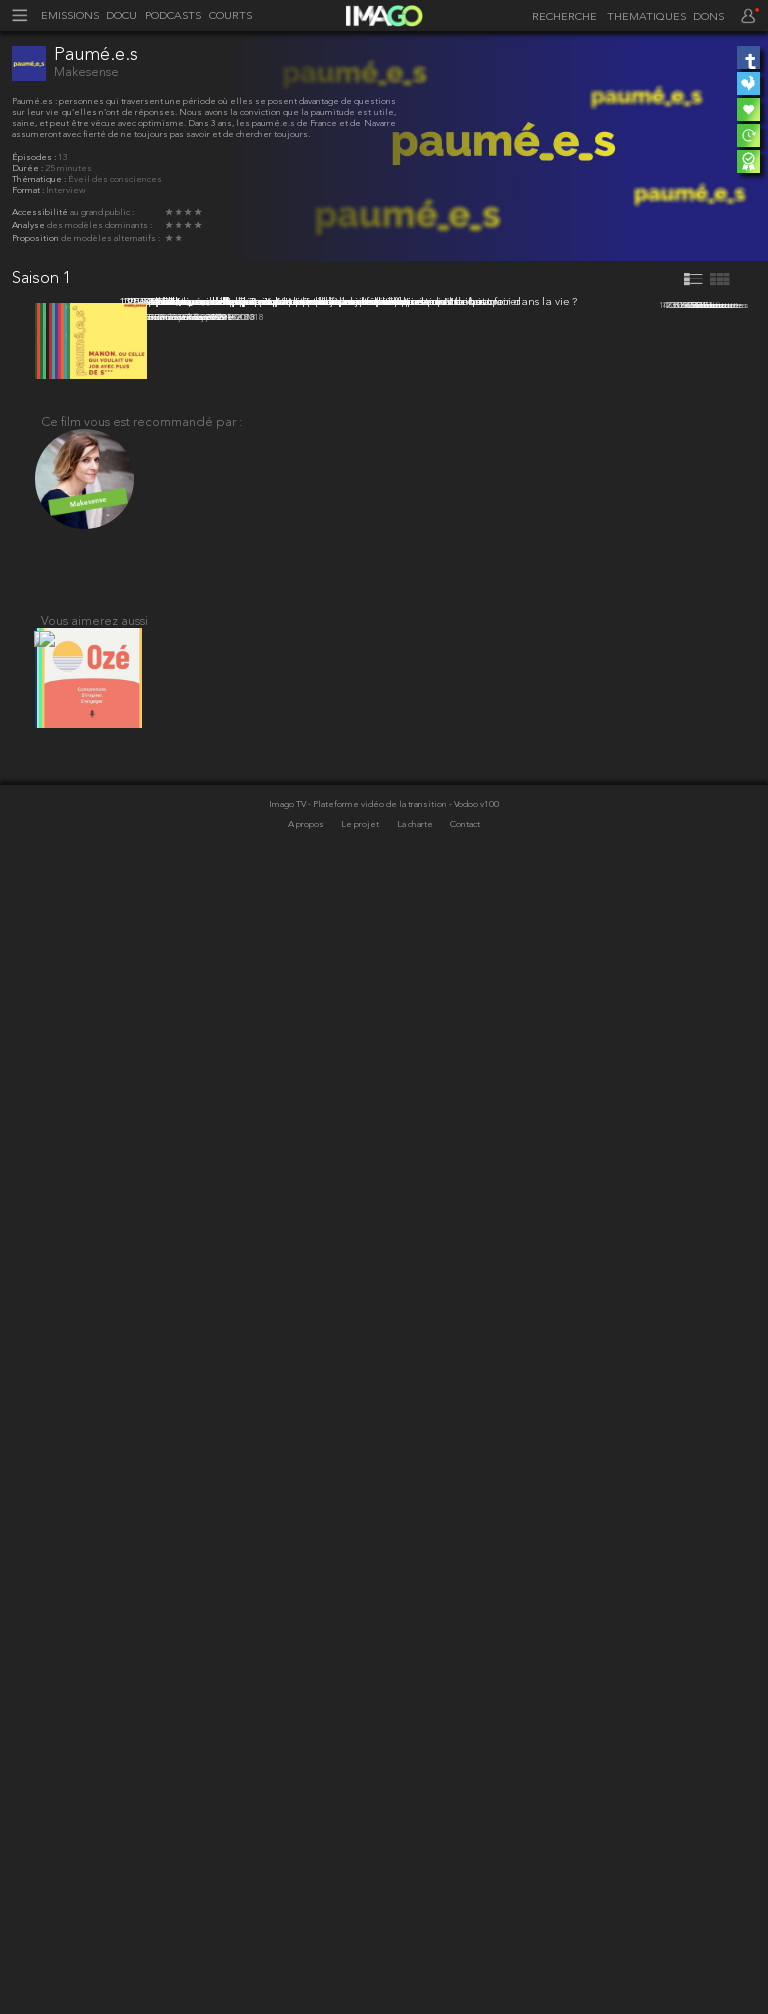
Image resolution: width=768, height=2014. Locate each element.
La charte (416, 1963)
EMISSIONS (70, 16)
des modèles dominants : (99, 225)
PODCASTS (173, 16)
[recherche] (561, 18)
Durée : (28, 168)
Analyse (29, 225)
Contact (465, 1963)
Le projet (361, 1963)
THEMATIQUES (646, 17)
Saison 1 (42, 278)
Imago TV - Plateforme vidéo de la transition (359, 1943)
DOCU (121, 16)
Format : (29, 190)
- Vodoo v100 (474, 1943)
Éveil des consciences (115, 179)
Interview (65, 190)
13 (63, 157)
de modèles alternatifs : (110, 238)
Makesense (86, 72)
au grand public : (102, 212)
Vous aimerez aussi (94, 1748)
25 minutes (68, 168)
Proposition (36, 238)
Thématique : (40, 179)
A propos (307, 1963)
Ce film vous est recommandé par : (141, 1541)
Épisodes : (35, 157)
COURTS (230, 16)
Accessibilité (41, 212)
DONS (708, 17)
